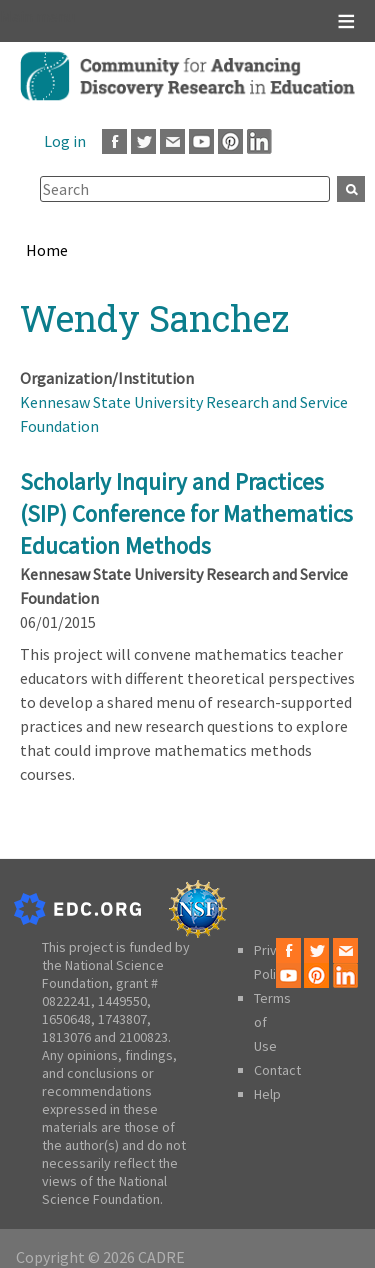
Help (267, 1094)
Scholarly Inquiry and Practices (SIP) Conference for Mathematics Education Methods (186, 513)
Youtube (201, 141)
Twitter (143, 141)
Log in (65, 141)
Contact (277, 1070)
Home (47, 250)
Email (172, 141)
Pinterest (230, 141)
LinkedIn (259, 141)
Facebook (114, 141)
